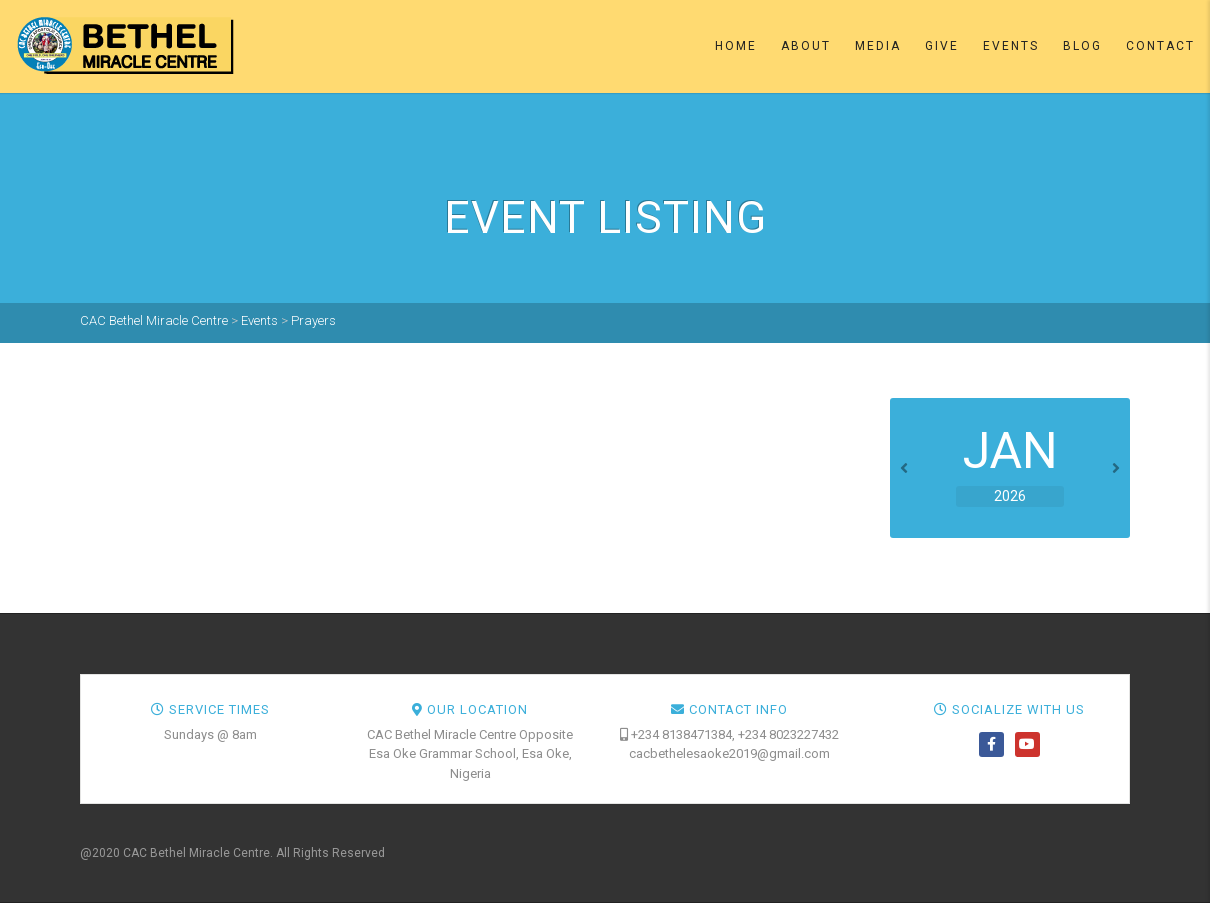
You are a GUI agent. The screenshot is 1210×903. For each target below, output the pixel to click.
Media (878, 46)
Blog (1082, 46)
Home (736, 46)
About (806, 46)
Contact (1160, 46)
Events (1011, 46)
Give (942, 46)
